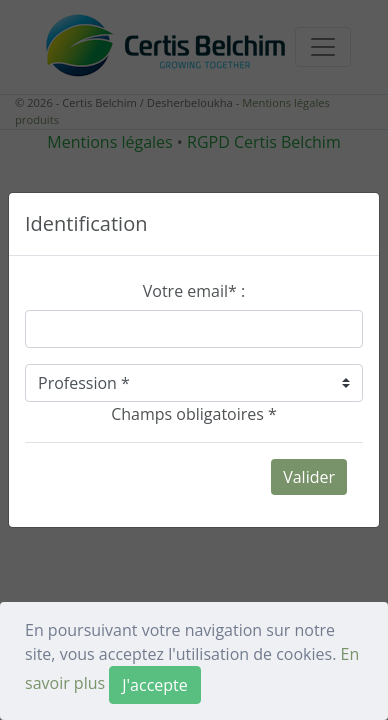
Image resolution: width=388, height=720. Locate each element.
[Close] (154, 685)
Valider (309, 477)
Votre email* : (194, 291)
